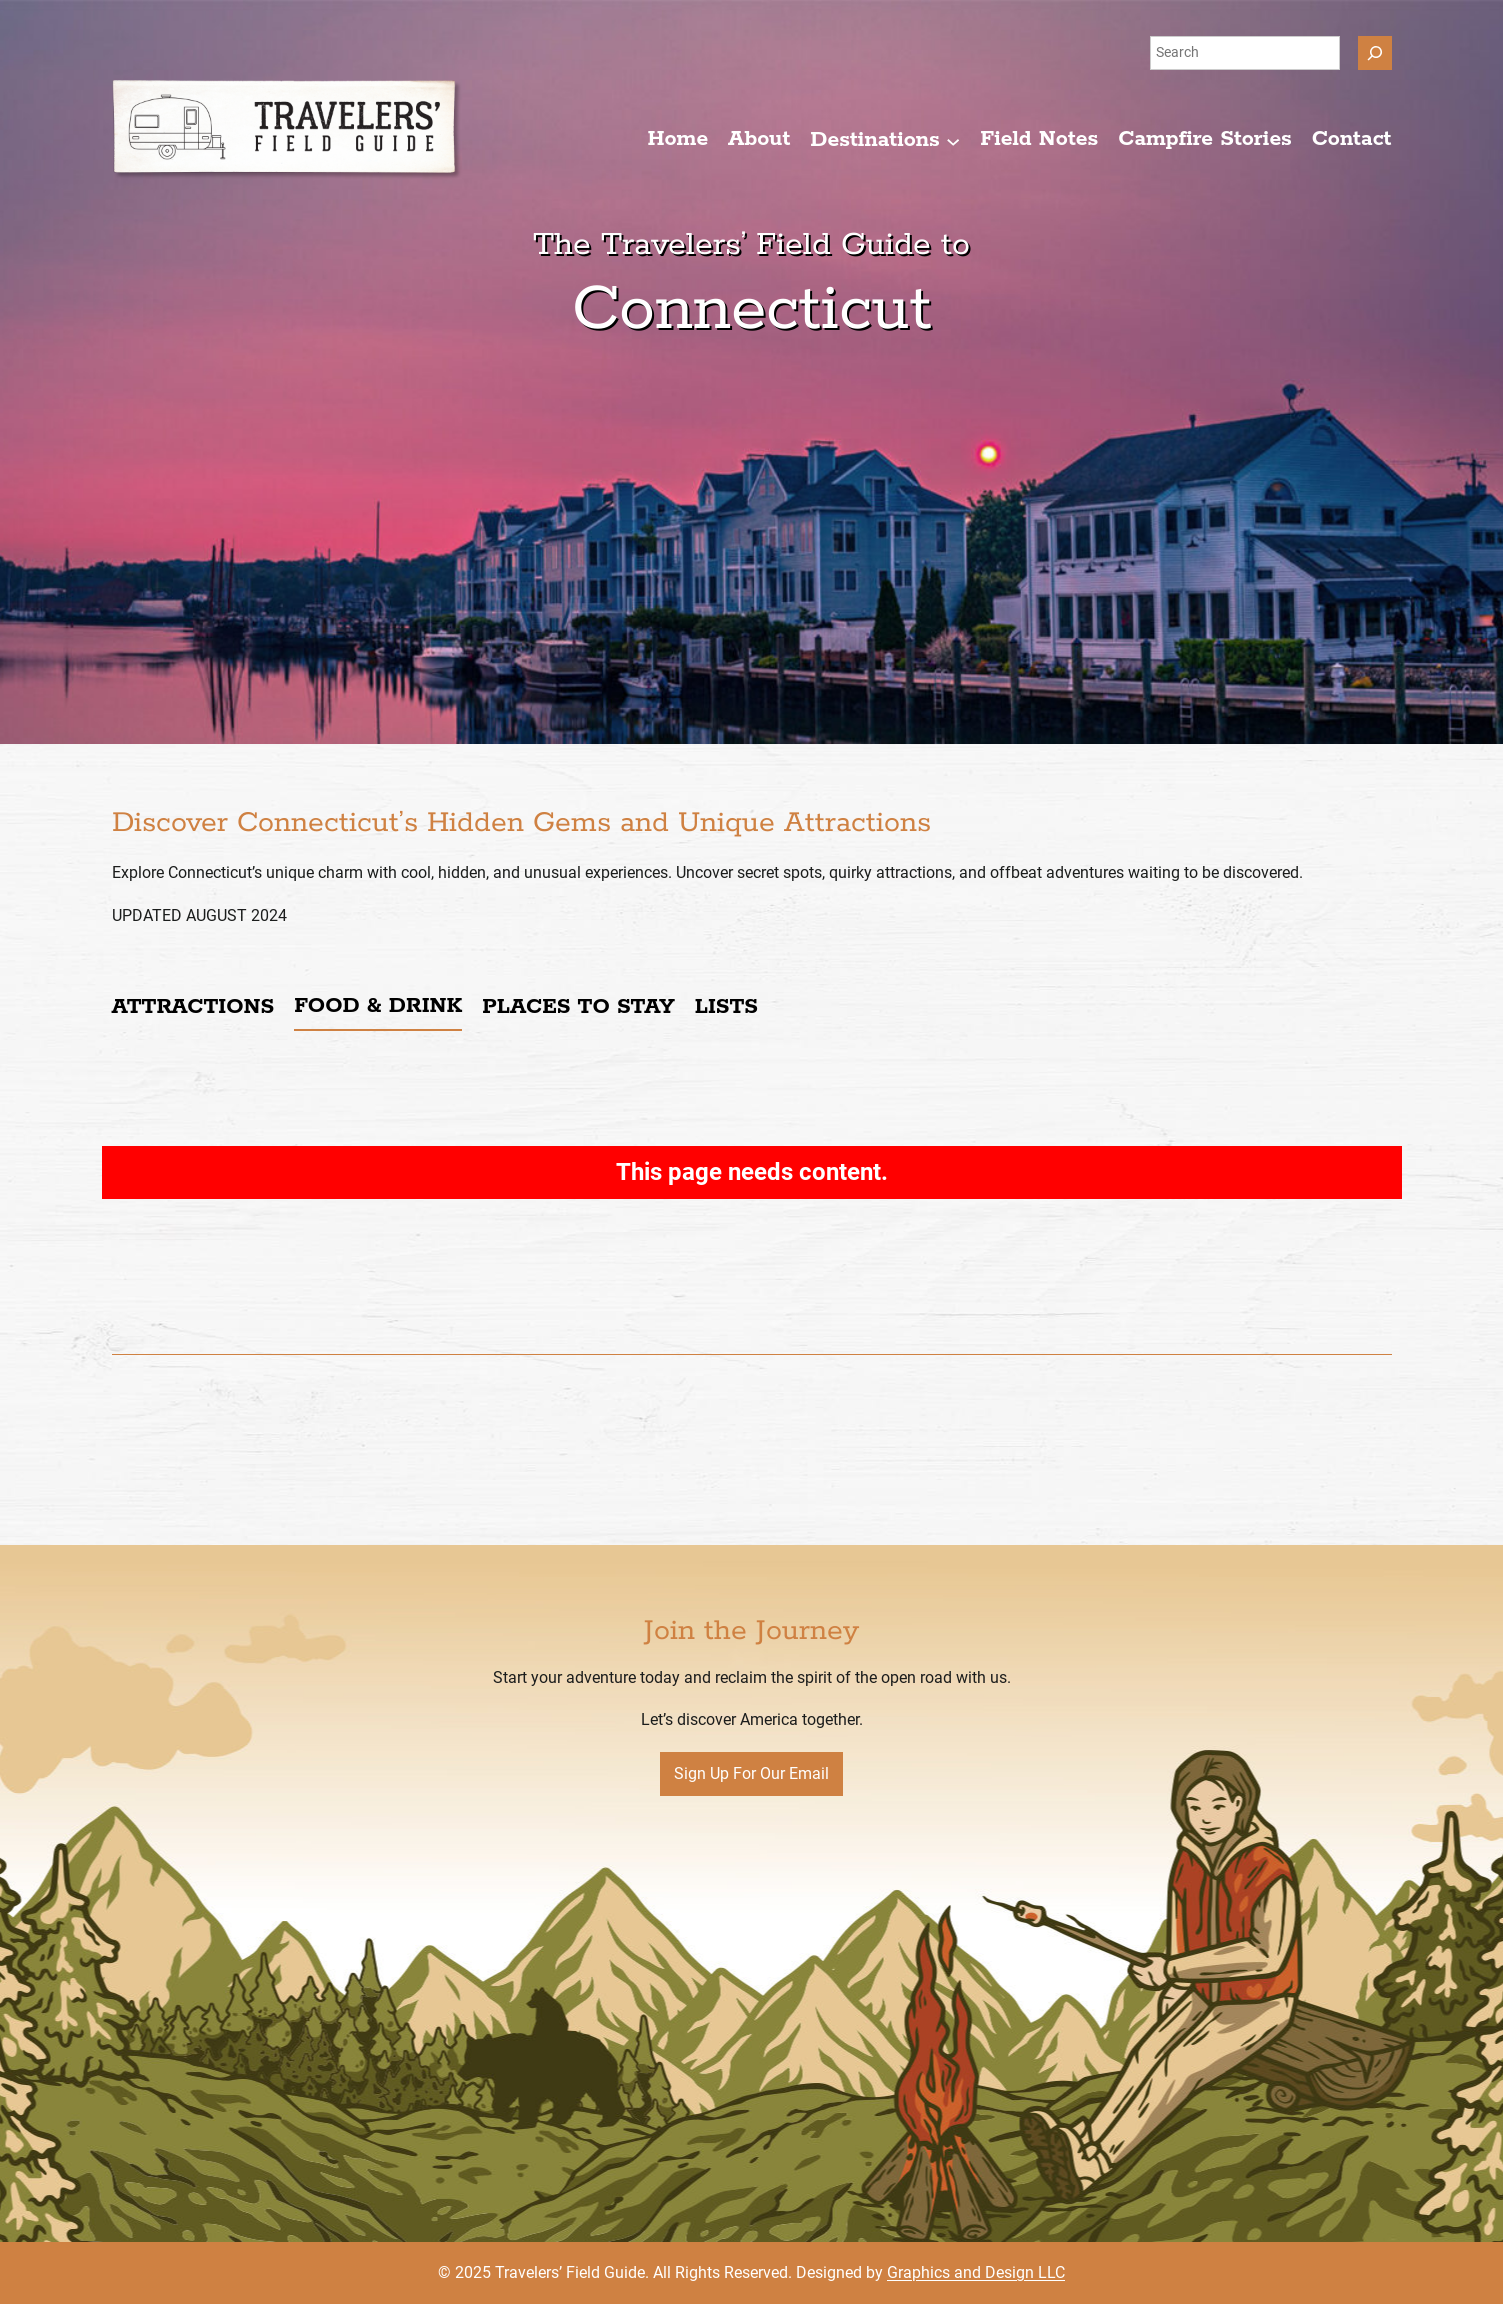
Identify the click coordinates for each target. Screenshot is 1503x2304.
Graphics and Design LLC (976, 2272)
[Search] (1375, 53)
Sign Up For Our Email (751, 1773)
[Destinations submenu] (885, 140)
